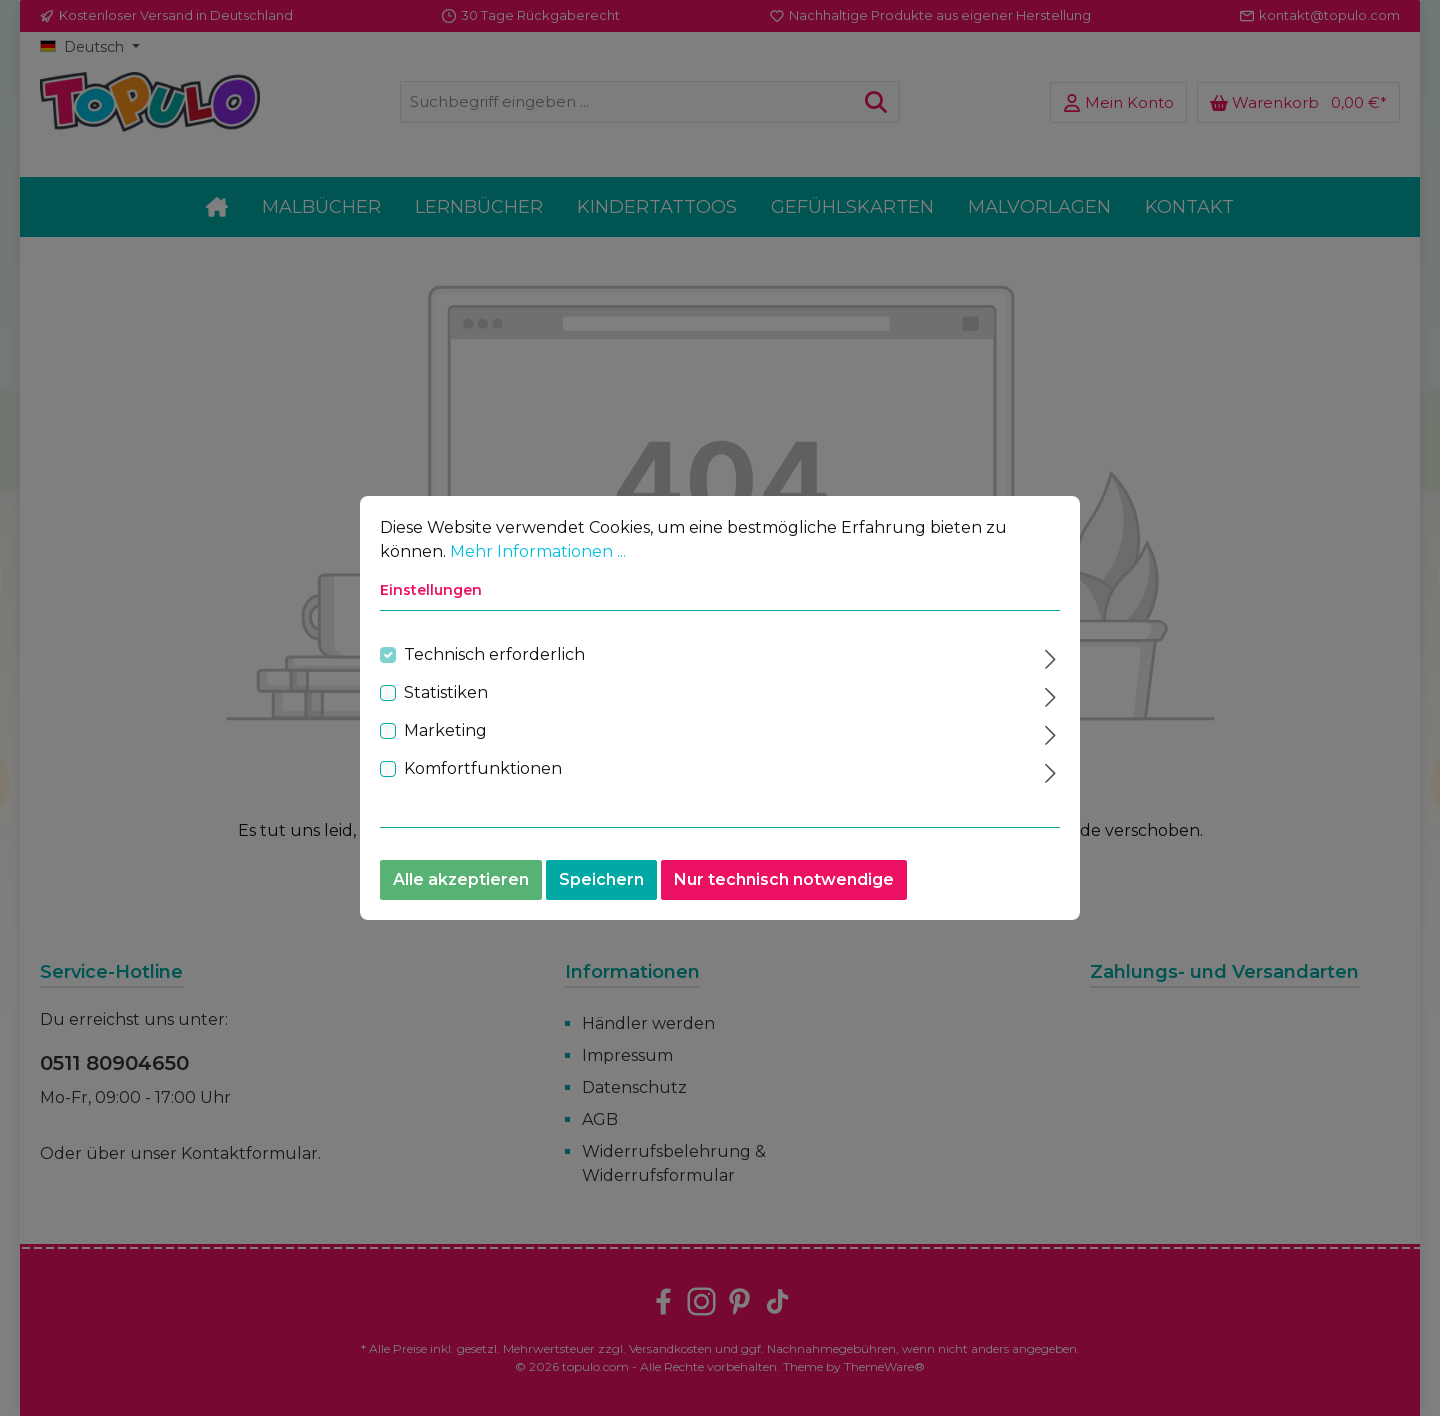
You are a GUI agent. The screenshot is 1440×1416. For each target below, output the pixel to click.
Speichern (601, 883)
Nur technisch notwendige (784, 883)
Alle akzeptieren (461, 883)
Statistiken (446, 696)
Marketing (445, 734)
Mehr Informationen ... (538, 555)
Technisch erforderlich (494, 658)
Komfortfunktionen (483, 772)
